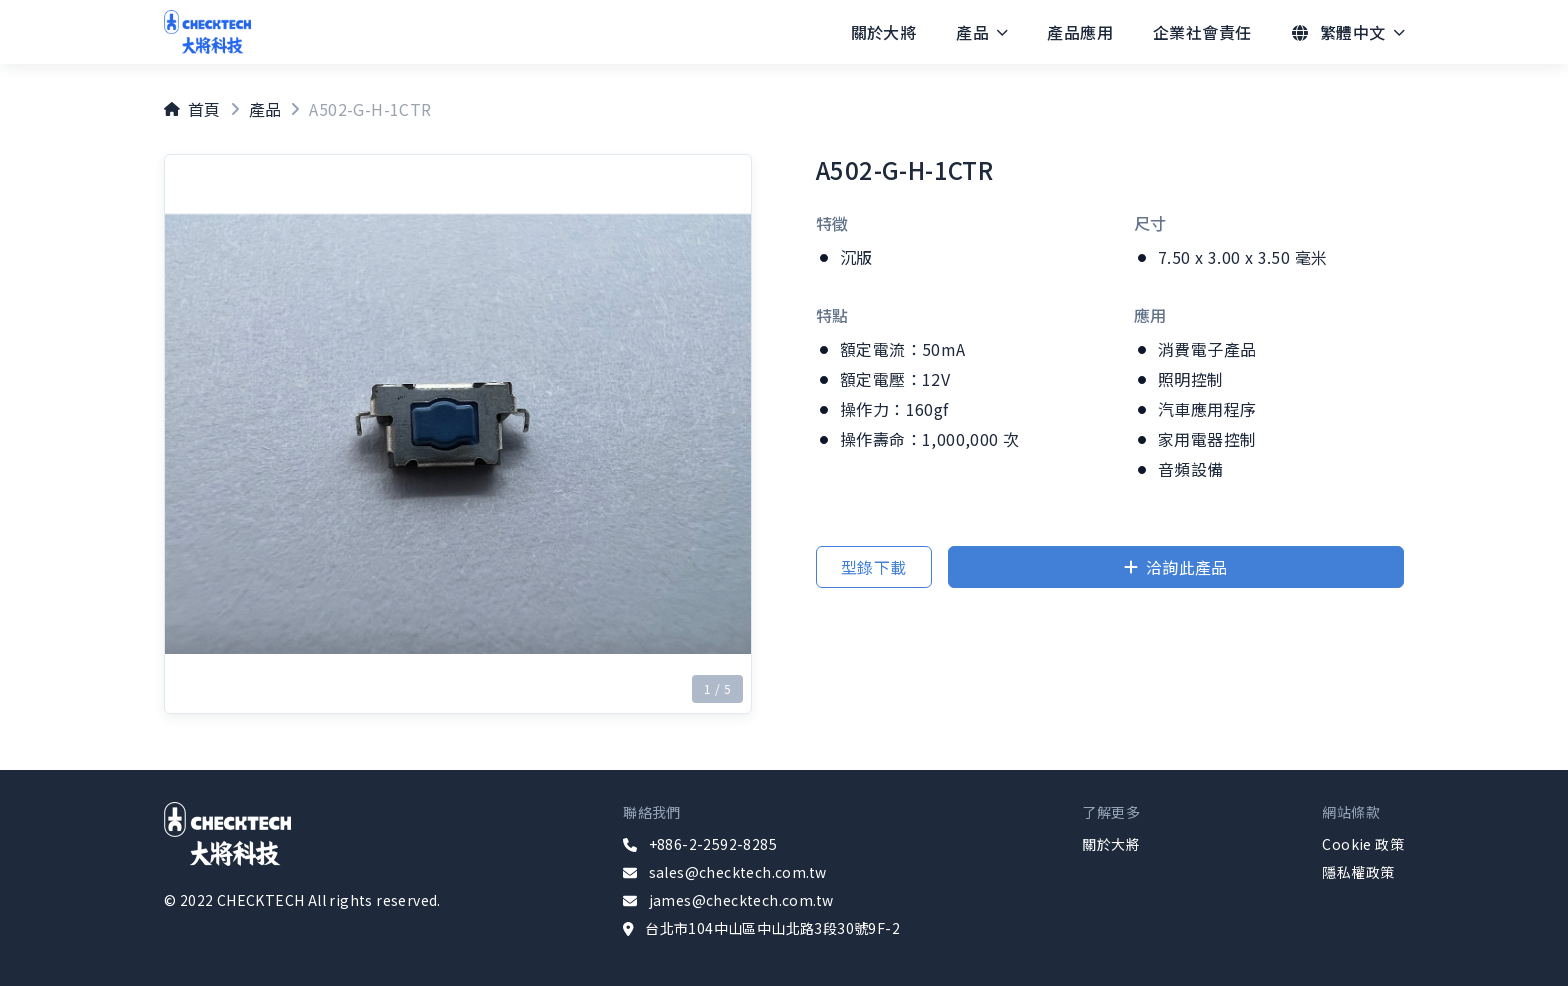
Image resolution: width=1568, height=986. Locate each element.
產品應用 (1080, 32)
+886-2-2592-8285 (713, 844)
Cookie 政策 (1363, 844)
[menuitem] (884, 32)
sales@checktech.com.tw (738, 872)
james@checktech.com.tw (741, 900)
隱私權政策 (1358, 872)
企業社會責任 (1202, 32)
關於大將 (884, 32)
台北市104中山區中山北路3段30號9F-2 (772, 928)
